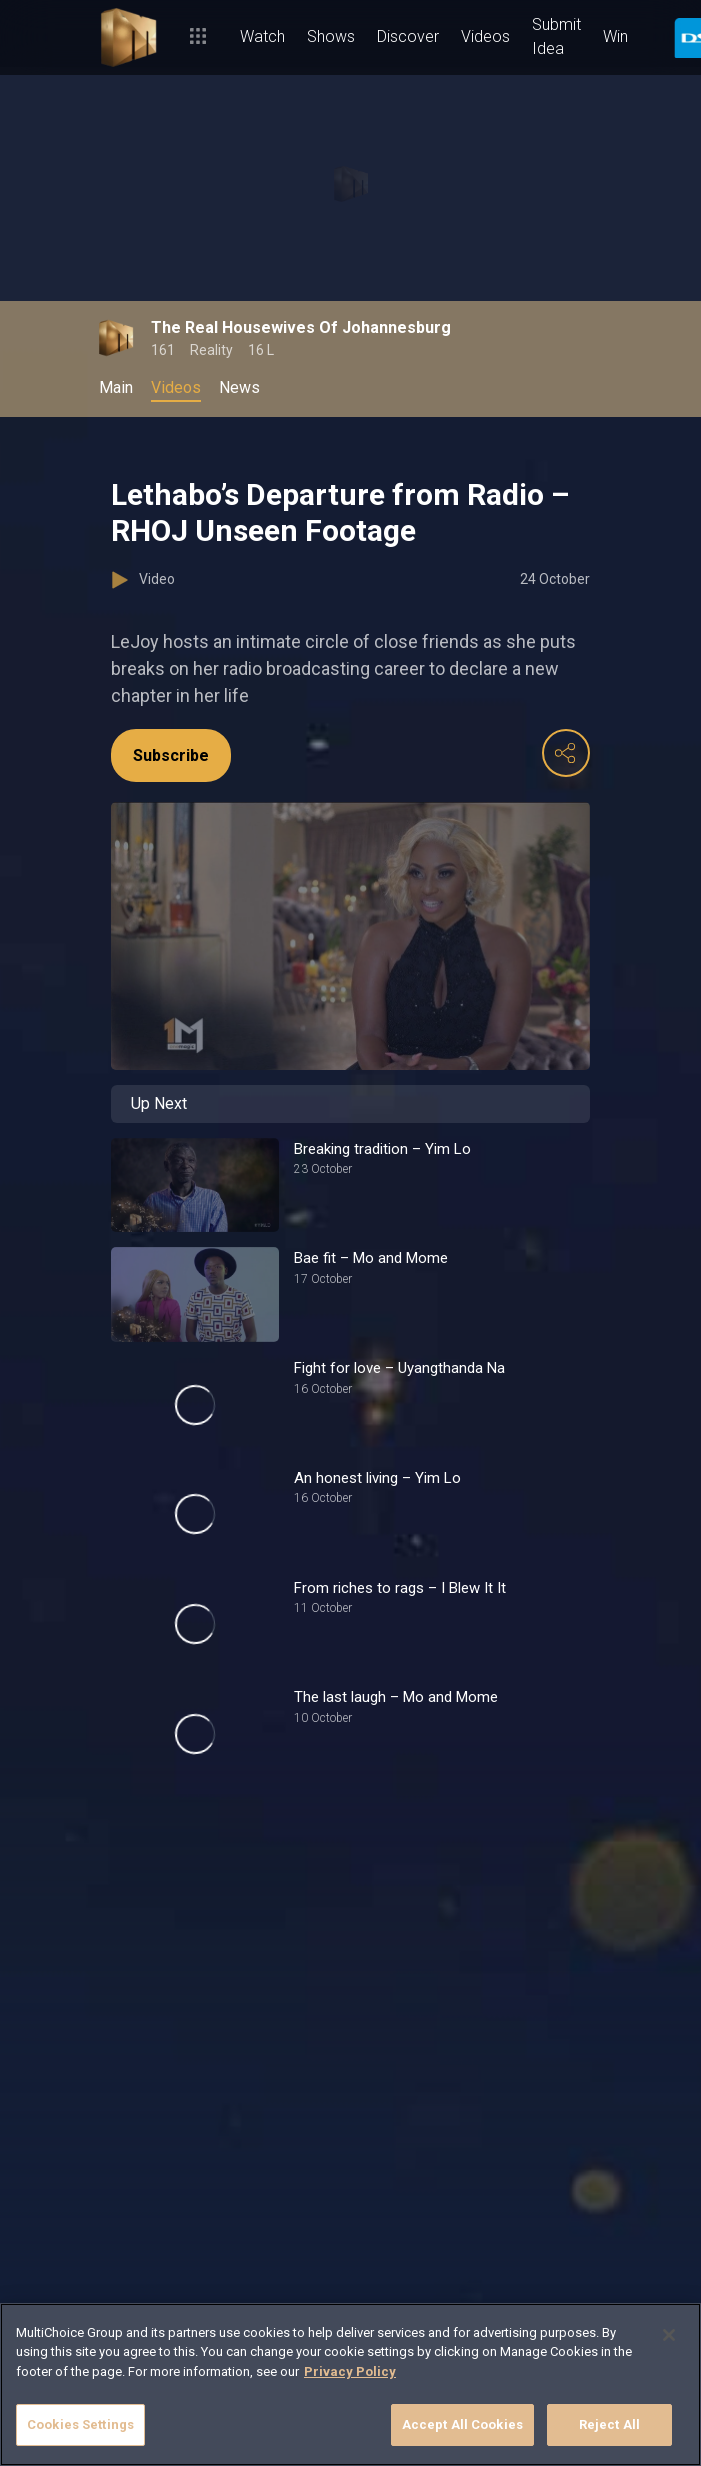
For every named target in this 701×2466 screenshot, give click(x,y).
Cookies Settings (80, 2424)
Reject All (609, 2424)
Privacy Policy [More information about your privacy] (350, 2371)
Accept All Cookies (462, 2424)
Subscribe (171, 755)
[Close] (669, 2335)
